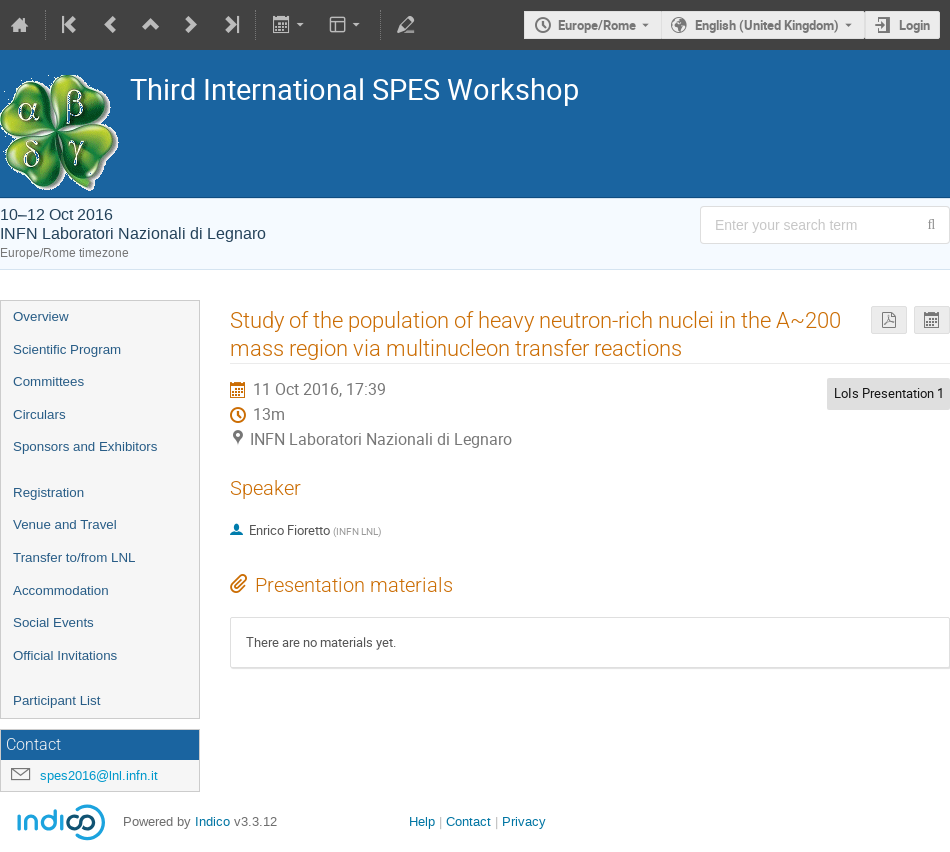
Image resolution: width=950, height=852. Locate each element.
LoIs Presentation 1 (889, 393)
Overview (41, 316)
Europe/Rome (597, 25)
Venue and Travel (65, 524)
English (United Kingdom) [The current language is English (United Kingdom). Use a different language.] (767, 25)
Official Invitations (65, 655)
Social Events (53, 622)
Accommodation (61, 590)
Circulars (39, 414)
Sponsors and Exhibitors (85, 446)
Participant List (56, 700)
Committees (48, 381)
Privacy (524, 821)
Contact (468, 821)
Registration (48, 492)
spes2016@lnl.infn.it (99, 775)
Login (914, 25)
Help (422, 821)
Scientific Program (67, 349)
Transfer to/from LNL (74, 557)
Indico (212, 821)
